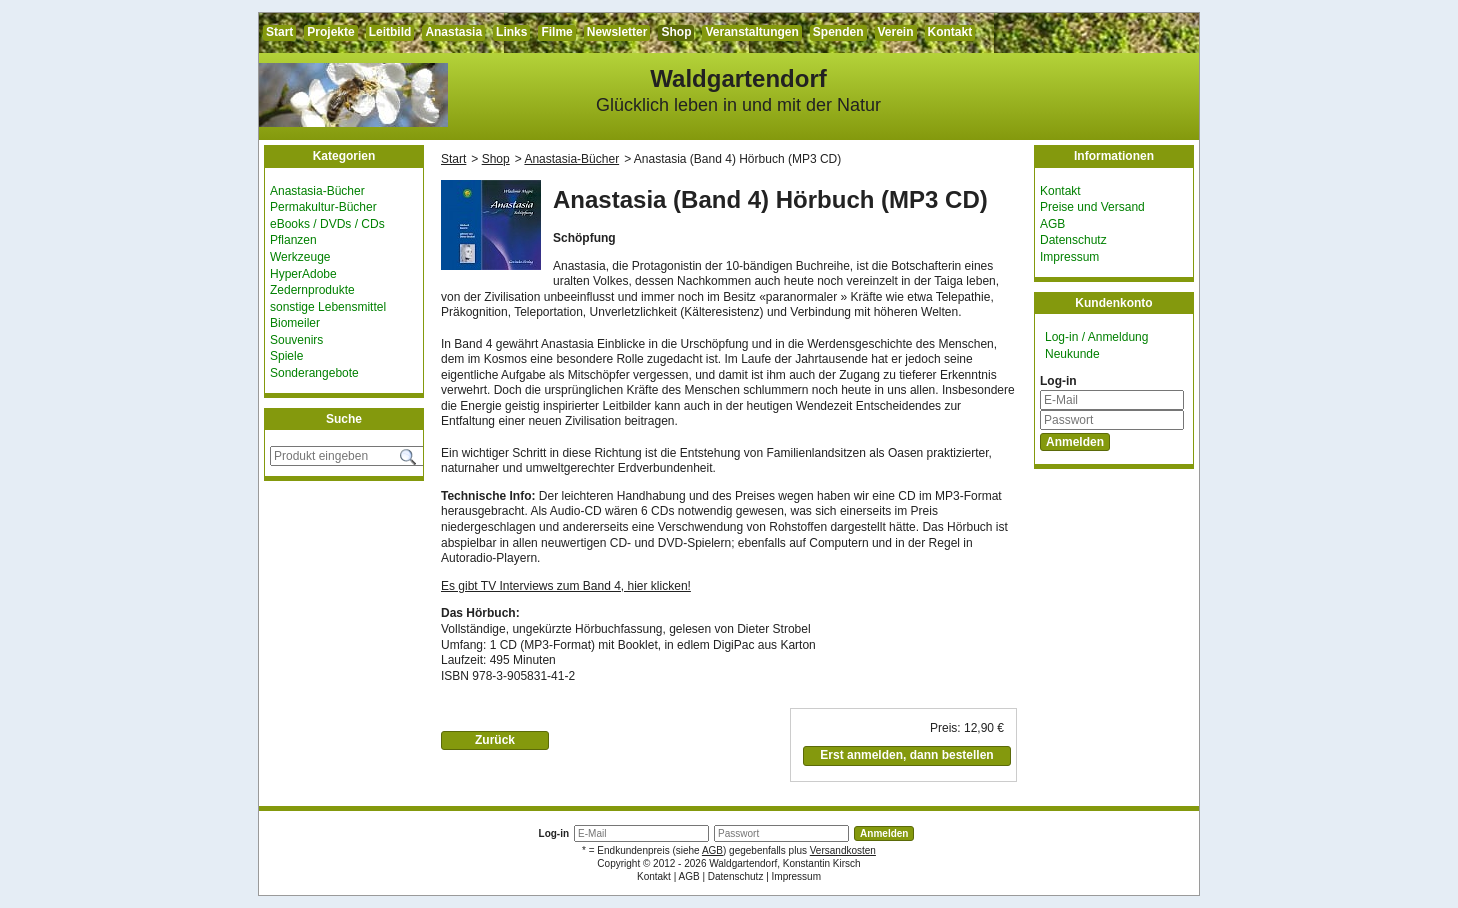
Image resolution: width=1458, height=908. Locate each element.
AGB (1052, 224)
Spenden (838, 32)
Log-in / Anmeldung (1096, 337)
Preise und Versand (1092, 207)
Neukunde (1072, 354)
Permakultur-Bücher (323, 207)
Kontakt (950, 32)
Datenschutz (1073, 240)
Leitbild (390, 32)
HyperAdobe (303, 274)
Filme (556, 32)
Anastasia (453, 32)
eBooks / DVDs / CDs (327, 224)
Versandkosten (843, 850)
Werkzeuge (300, 257)
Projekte (330, 32)
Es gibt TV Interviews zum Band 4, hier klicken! (566, 586)
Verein (896, 32)
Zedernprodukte (312, 290)
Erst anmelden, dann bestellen (906, 755)
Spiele (286, 356)
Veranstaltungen (751, 32)
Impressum (1069, 257)
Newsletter (617, 32)
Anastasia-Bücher (317, 191)
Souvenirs (296, 340)
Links (511, 32)
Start (279, 32)
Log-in (1058, 381)
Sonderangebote (314, 373)
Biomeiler (295, 323)
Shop (676, 32)
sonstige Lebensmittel (328, 307)
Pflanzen (293, 240)
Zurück (495, 740)
